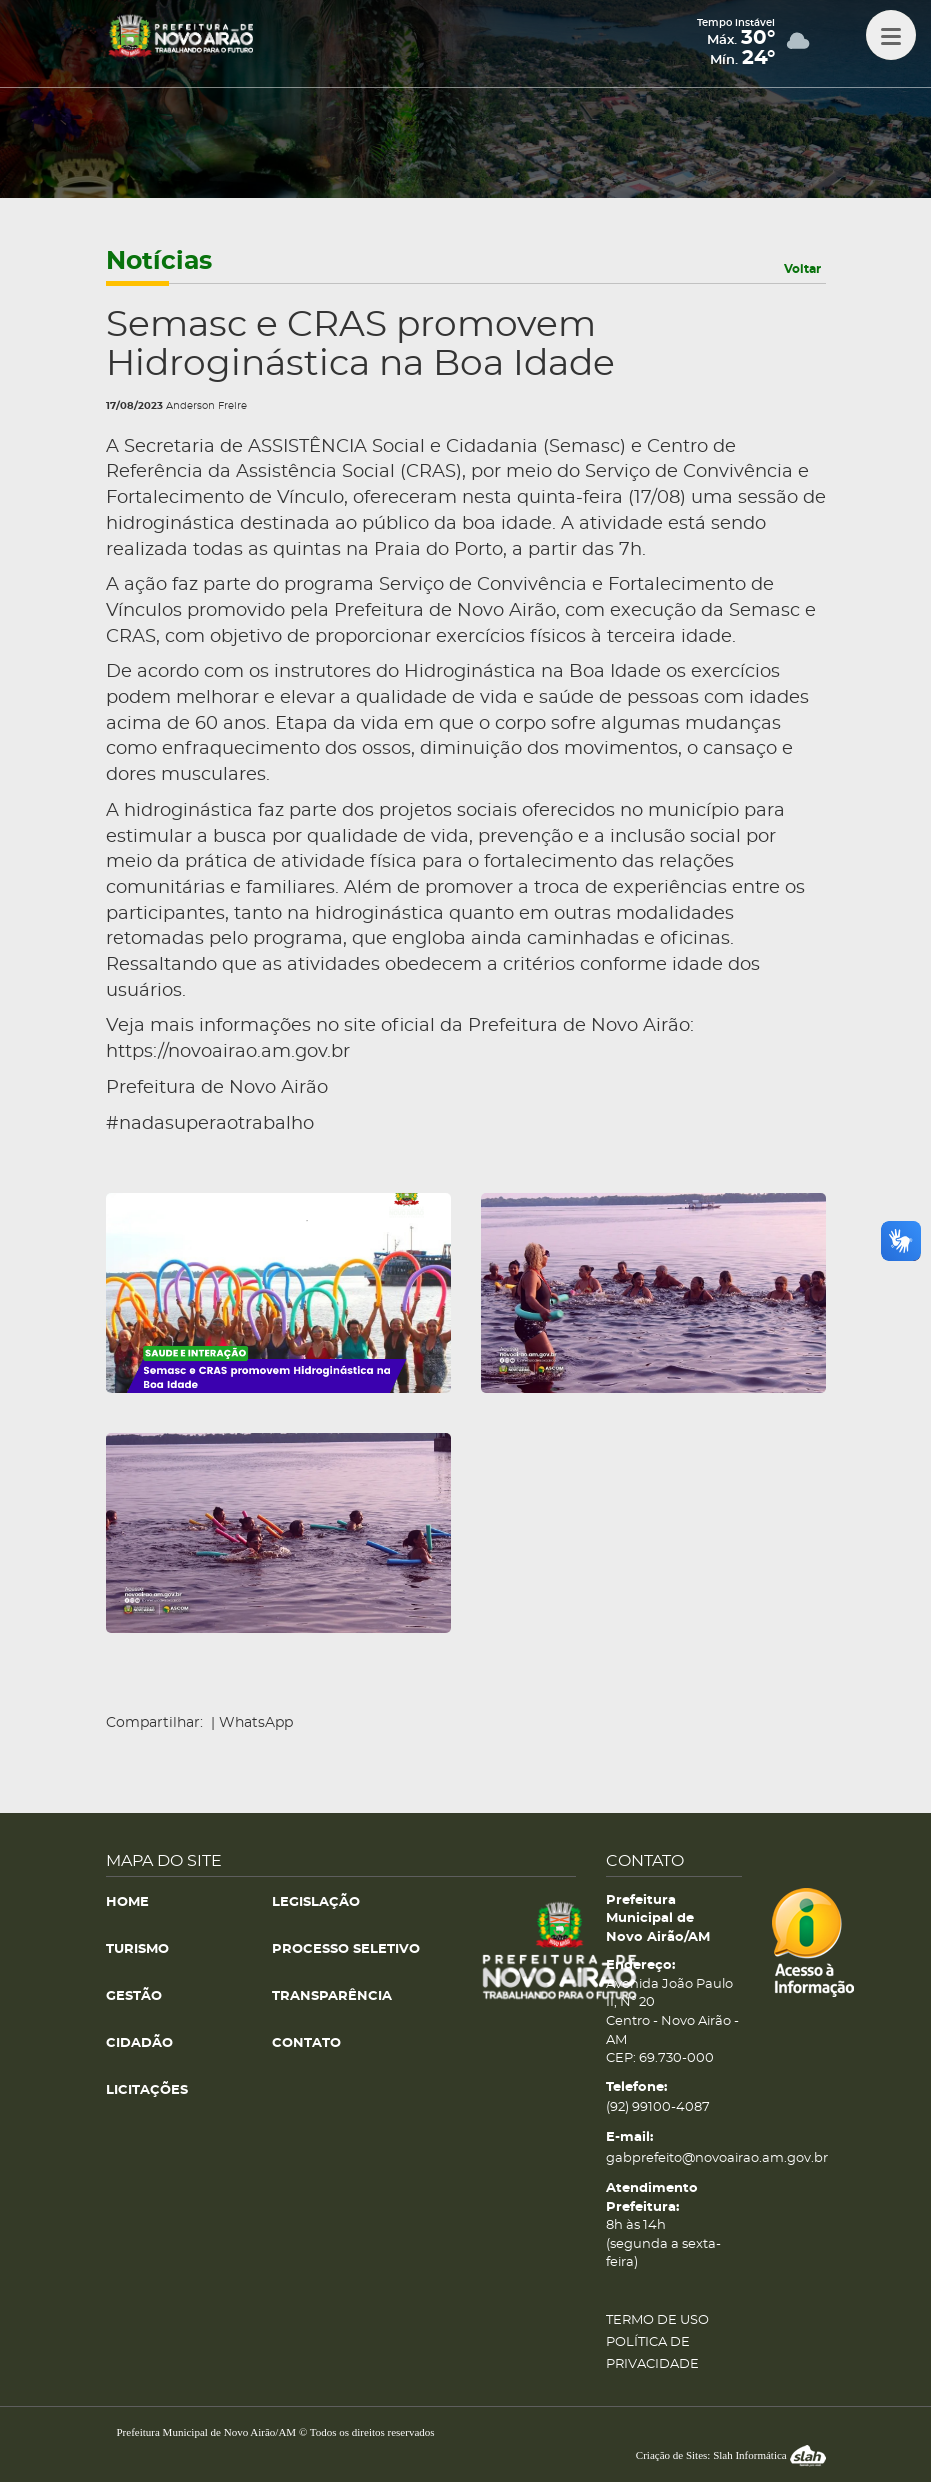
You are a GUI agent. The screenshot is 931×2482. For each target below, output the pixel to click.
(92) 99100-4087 (658, 2107)
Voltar (802, 269)
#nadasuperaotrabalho (210, 1124)
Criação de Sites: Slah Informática (731, 2455)
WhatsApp (256, 1723)
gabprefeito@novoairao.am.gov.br (674, 2158)
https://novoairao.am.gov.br (228, 1052)
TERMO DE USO (657, 2320)
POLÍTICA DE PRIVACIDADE (652, 2353)
